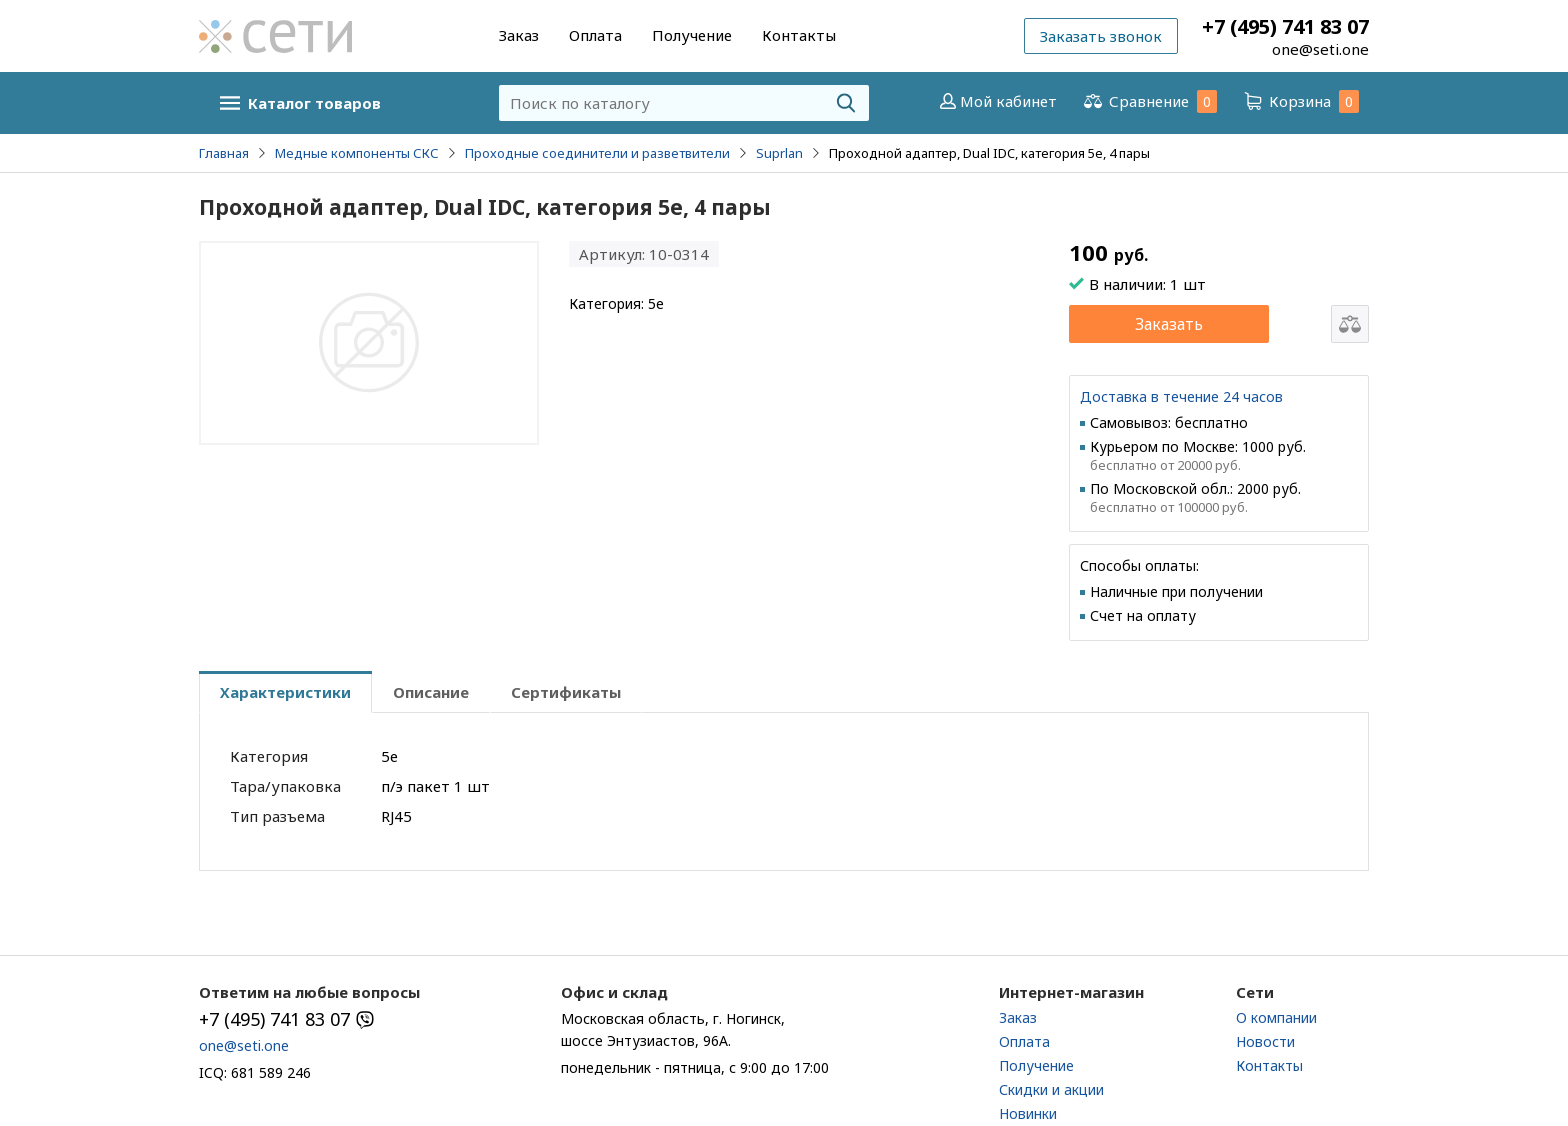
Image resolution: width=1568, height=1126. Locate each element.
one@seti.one (1320, 49)
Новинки (1028, 1113)
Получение (692, 35)
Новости (1265, 1041)
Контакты (799, 35)
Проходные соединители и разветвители (597, 153)
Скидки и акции (1051, 1089)
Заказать (1169, 324)
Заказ (519, 35)
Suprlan (779, 153)
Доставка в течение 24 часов (1181, 396)
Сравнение (1149, 101)
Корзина (1300, 101)
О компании (1276, 1017)
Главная (224, 153)
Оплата (595, 35)
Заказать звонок (1101, 36)
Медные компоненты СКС (357, 153)
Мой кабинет (996, 101)
